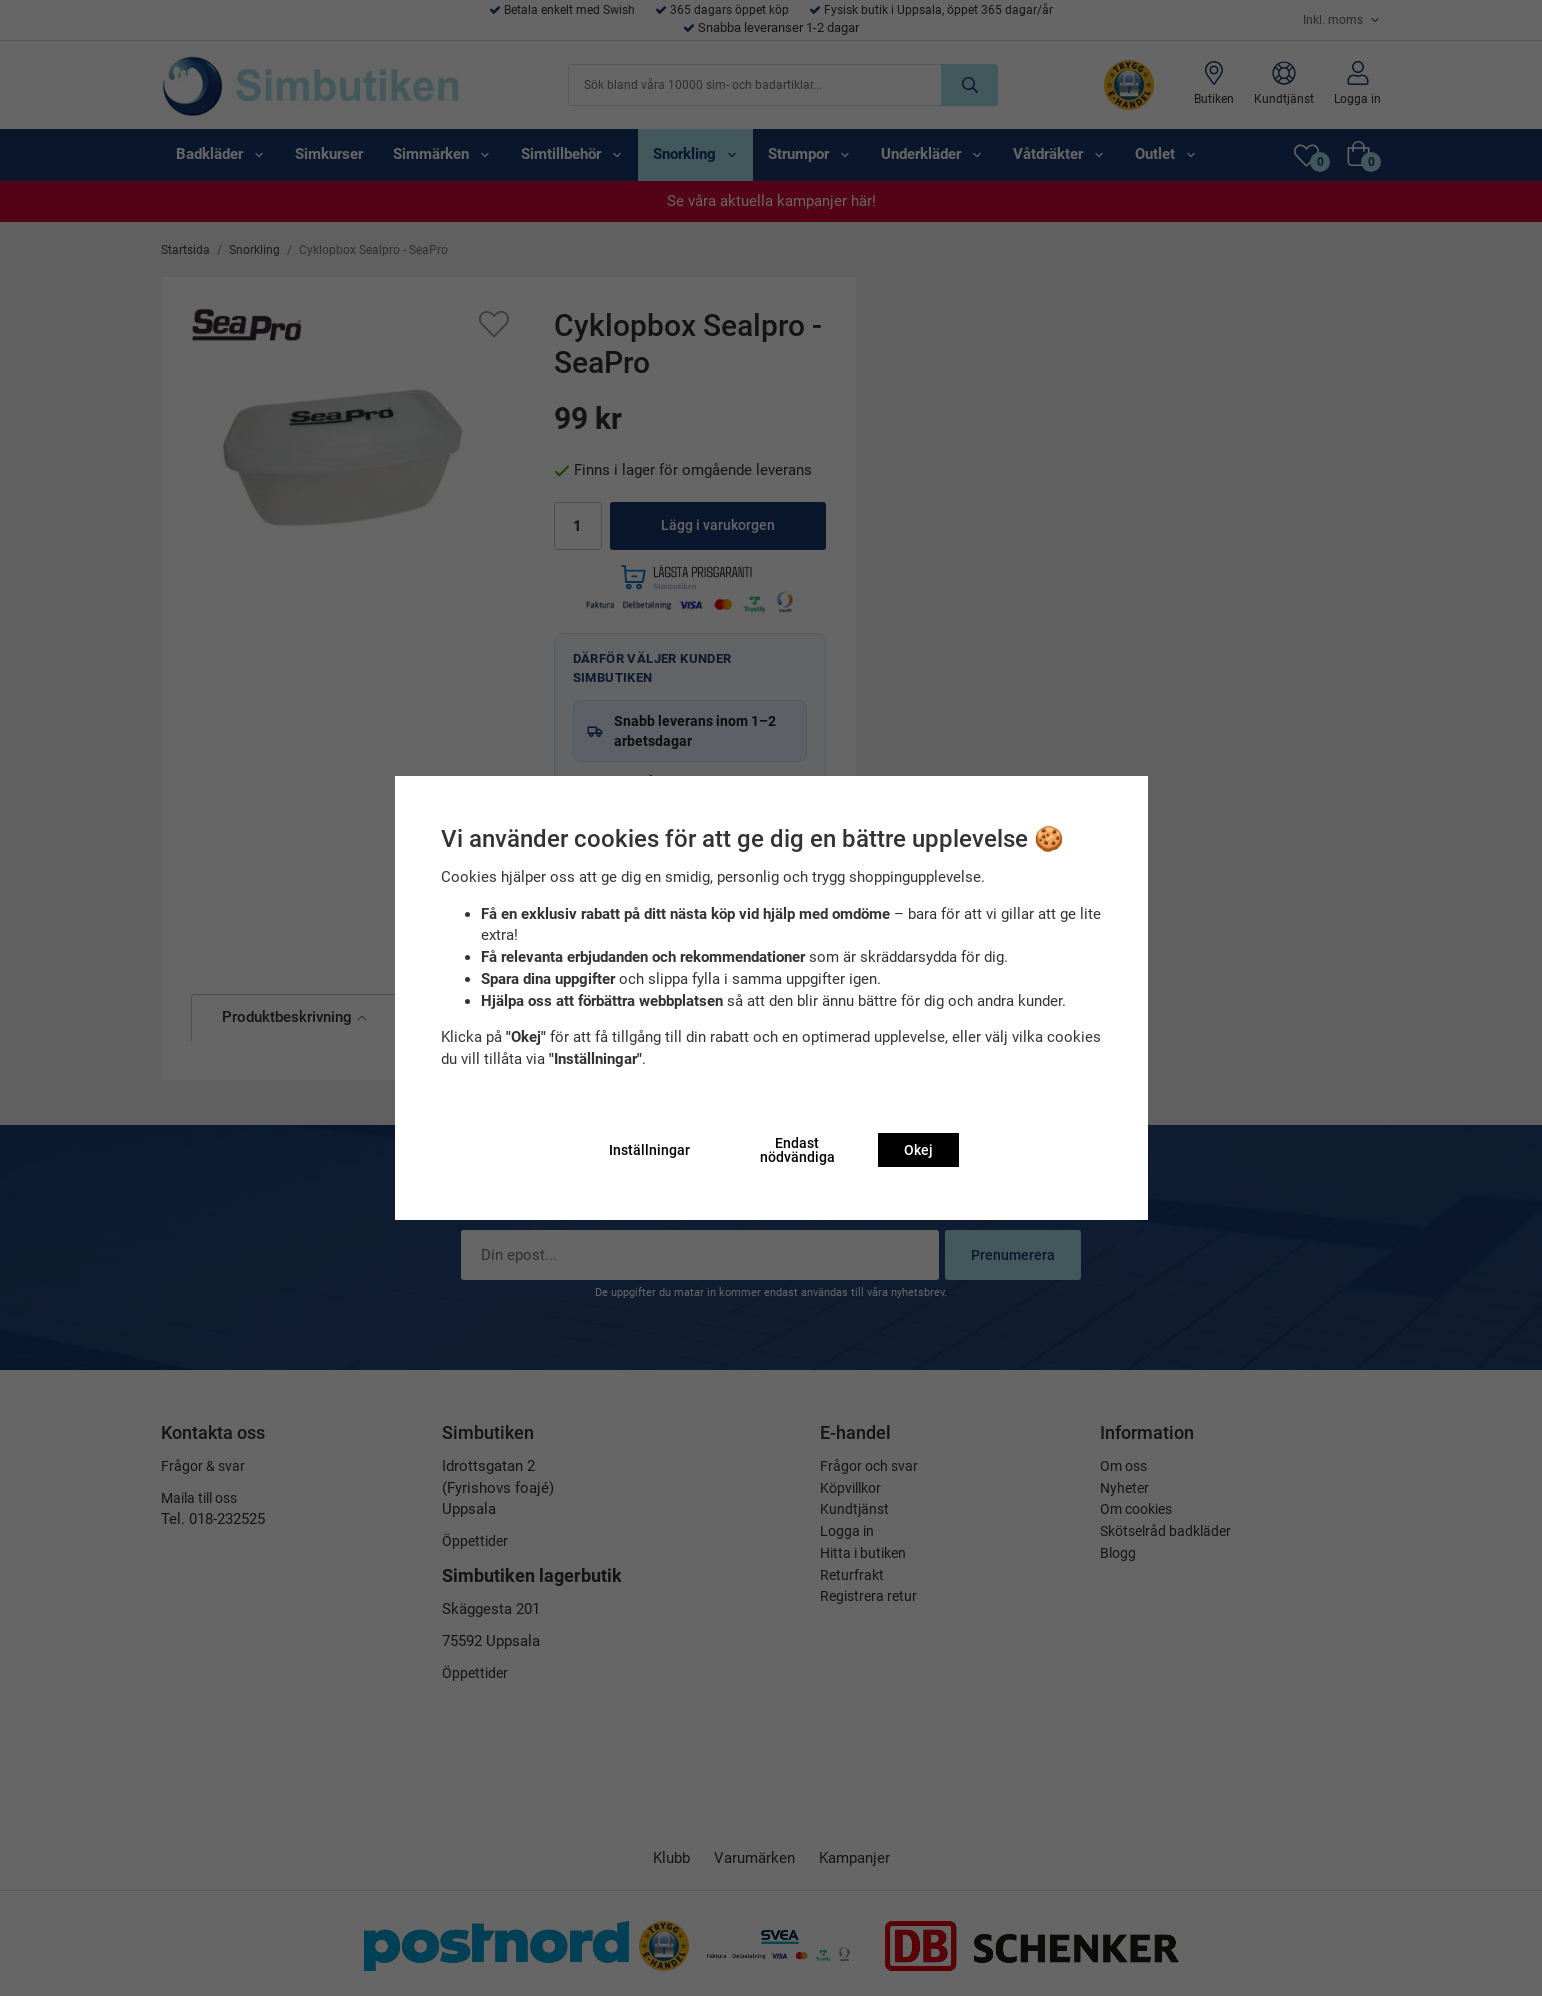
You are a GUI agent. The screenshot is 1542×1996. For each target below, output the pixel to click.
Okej (918, 1150)
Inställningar (649, 1150)
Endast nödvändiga (797, 1150)
